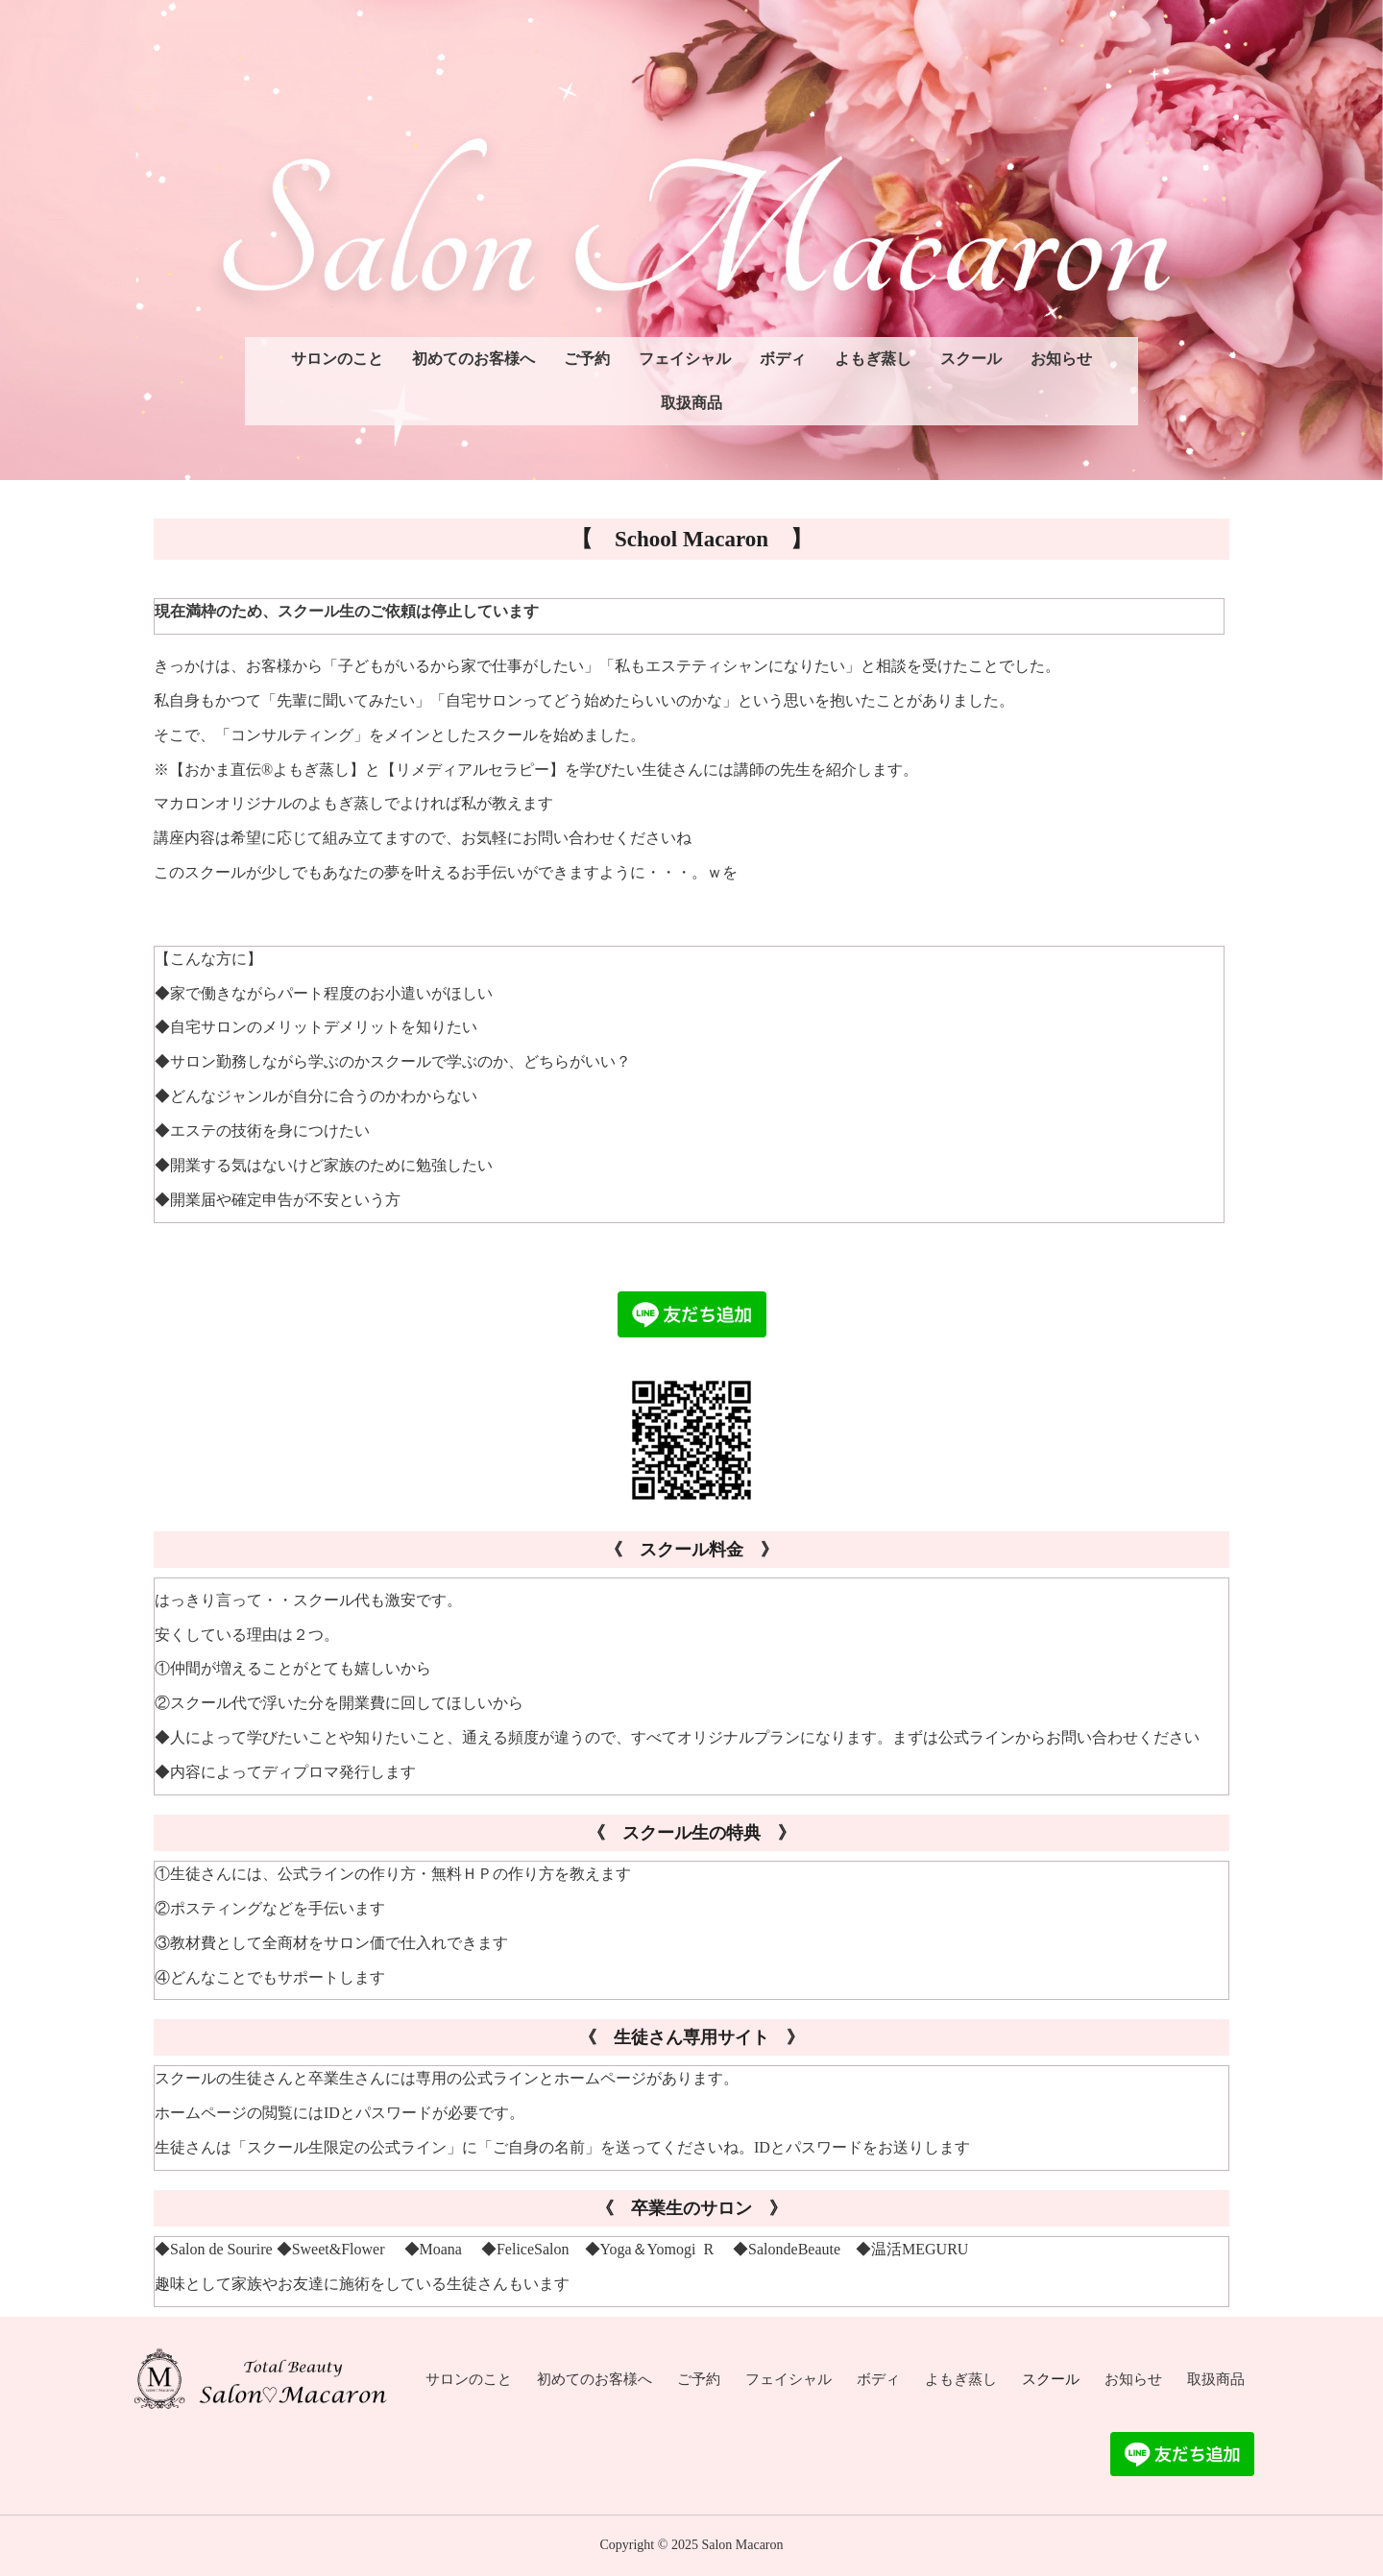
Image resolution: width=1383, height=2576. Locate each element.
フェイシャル (685, 358)
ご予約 (587, 358)
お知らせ (1061, 358)
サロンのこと (337, 358)
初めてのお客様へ (473, 358)
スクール (971, 358)
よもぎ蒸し (873, 358)
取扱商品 (691, 403)
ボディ (783, 358)
